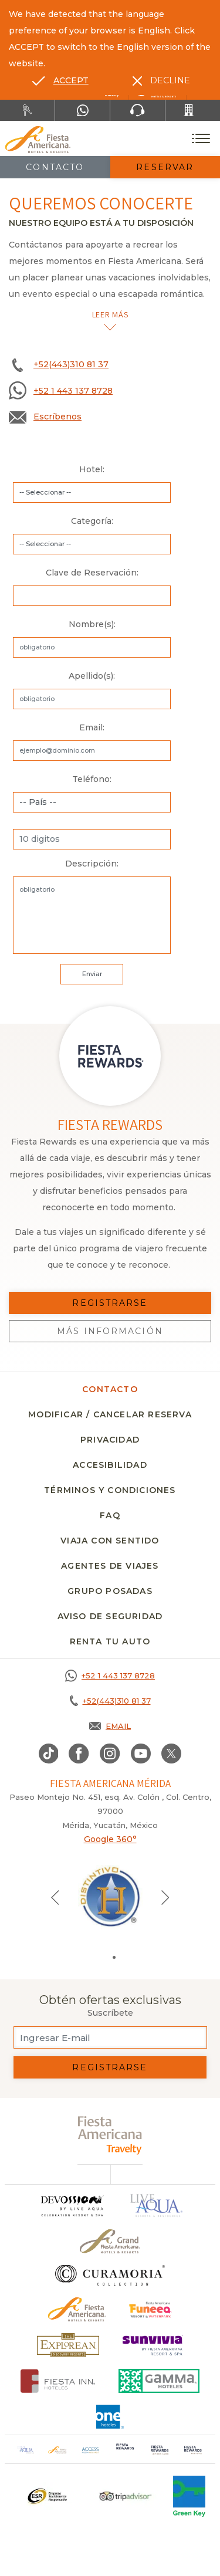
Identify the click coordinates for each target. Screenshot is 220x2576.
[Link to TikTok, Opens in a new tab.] (49, 1753)
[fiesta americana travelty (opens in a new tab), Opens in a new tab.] (110, 2135)
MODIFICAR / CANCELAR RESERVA (110, 1414)
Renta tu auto (110, 1641)
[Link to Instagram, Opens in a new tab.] (110, 1753)
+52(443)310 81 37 (71, 364)
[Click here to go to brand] (71, 2206)
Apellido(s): (92, 676)
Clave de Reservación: (92, 572)
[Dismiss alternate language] (161, 80)
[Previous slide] (55, 1897)
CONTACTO (110, 1389)
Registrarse (109, 2067)
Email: (91, 727)
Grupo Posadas (110, 1591)
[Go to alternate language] (60, 80)
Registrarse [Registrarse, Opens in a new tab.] (109, 1303)
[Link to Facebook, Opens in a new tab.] (79, 1753)
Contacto (55, 167)
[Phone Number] (137, 110)
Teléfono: (91, 779)
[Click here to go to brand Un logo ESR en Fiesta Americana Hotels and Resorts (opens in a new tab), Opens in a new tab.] (46, 2496)
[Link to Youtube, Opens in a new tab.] (141, 1753)
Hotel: (91, 469)
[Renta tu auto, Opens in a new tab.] (27, 110)
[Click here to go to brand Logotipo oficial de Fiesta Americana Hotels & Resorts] (77, 2309)
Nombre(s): (92, 624)
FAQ (110, 1515)
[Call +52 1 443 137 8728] (110, 1675)
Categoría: (92, 521)
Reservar (165, 167)
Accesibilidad (110, 1465)
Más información (110, 1331)
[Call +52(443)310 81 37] (192, 110)
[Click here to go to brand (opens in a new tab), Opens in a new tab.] (150, 2309)
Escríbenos (57, 416)
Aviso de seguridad (110, 1616)
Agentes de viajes (109, 1566)
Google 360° (110, 1839)
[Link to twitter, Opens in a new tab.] (171, 1753)
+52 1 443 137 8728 (73, 390)
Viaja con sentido (109, 1540)
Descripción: (92, 863)
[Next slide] (165, 1897)
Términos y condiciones (109, 1490)
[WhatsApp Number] (82, 110)
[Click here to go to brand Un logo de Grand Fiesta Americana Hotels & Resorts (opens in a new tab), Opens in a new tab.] (110, 2241)
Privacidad (110, 1439)
